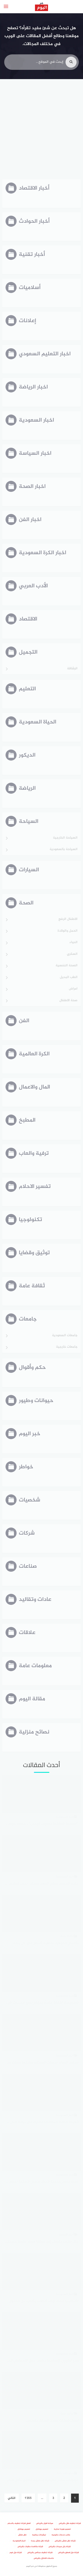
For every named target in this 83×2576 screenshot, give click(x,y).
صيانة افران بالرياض (44, 2523)
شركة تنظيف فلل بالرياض (70, 2523)
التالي (11, 2498)
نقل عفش (22, 2534)
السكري (72, 954)
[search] (71, 66)
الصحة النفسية (66, 965)
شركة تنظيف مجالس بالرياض (39, 2552)
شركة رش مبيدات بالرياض (59, 2546)
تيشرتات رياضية (39, 2534)
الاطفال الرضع (67, 919)
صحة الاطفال (68, 1000)
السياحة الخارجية (65, 838)
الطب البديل (68, 977)
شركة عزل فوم (16, 2552)
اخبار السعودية (19, 2540)
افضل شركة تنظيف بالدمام (19, 2523)
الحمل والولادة (67, 931)
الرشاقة (72, 668)
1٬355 (28, 2498)
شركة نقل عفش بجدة (40, 2540)
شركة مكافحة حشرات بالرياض (30, 2546)
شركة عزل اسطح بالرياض (68, 2552)
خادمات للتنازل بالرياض (44, 2558)
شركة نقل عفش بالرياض (65, 2540)
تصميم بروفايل (42, 2529)
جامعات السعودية (64, 1335)
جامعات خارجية (66, 1347)
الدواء (73, 942)
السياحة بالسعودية (63, 849)
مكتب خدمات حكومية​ (61, 2534)
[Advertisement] (41, 129)
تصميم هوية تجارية (62, 2529)
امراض (73, 988)
